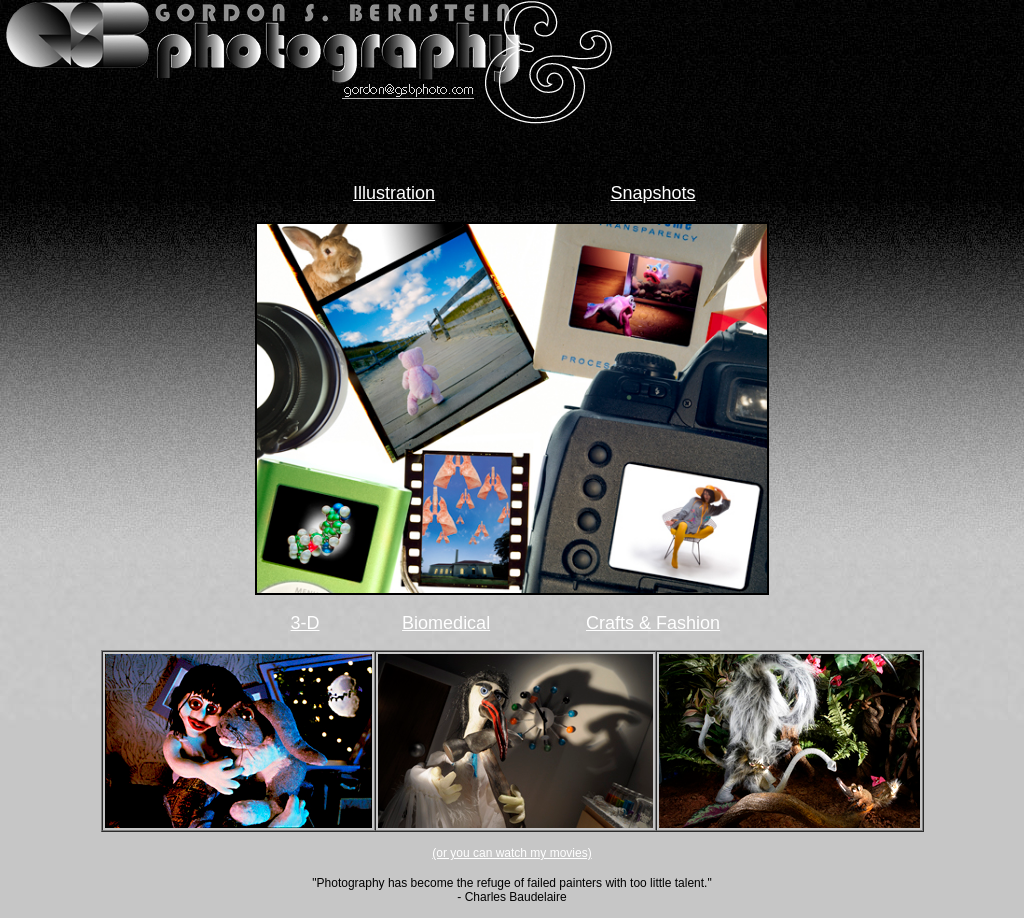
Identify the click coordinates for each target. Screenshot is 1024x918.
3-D (305, 623)
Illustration (394, 193)
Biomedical (446, 623)
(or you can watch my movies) (511, 853)
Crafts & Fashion (653, 623)
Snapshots (653, 193)
